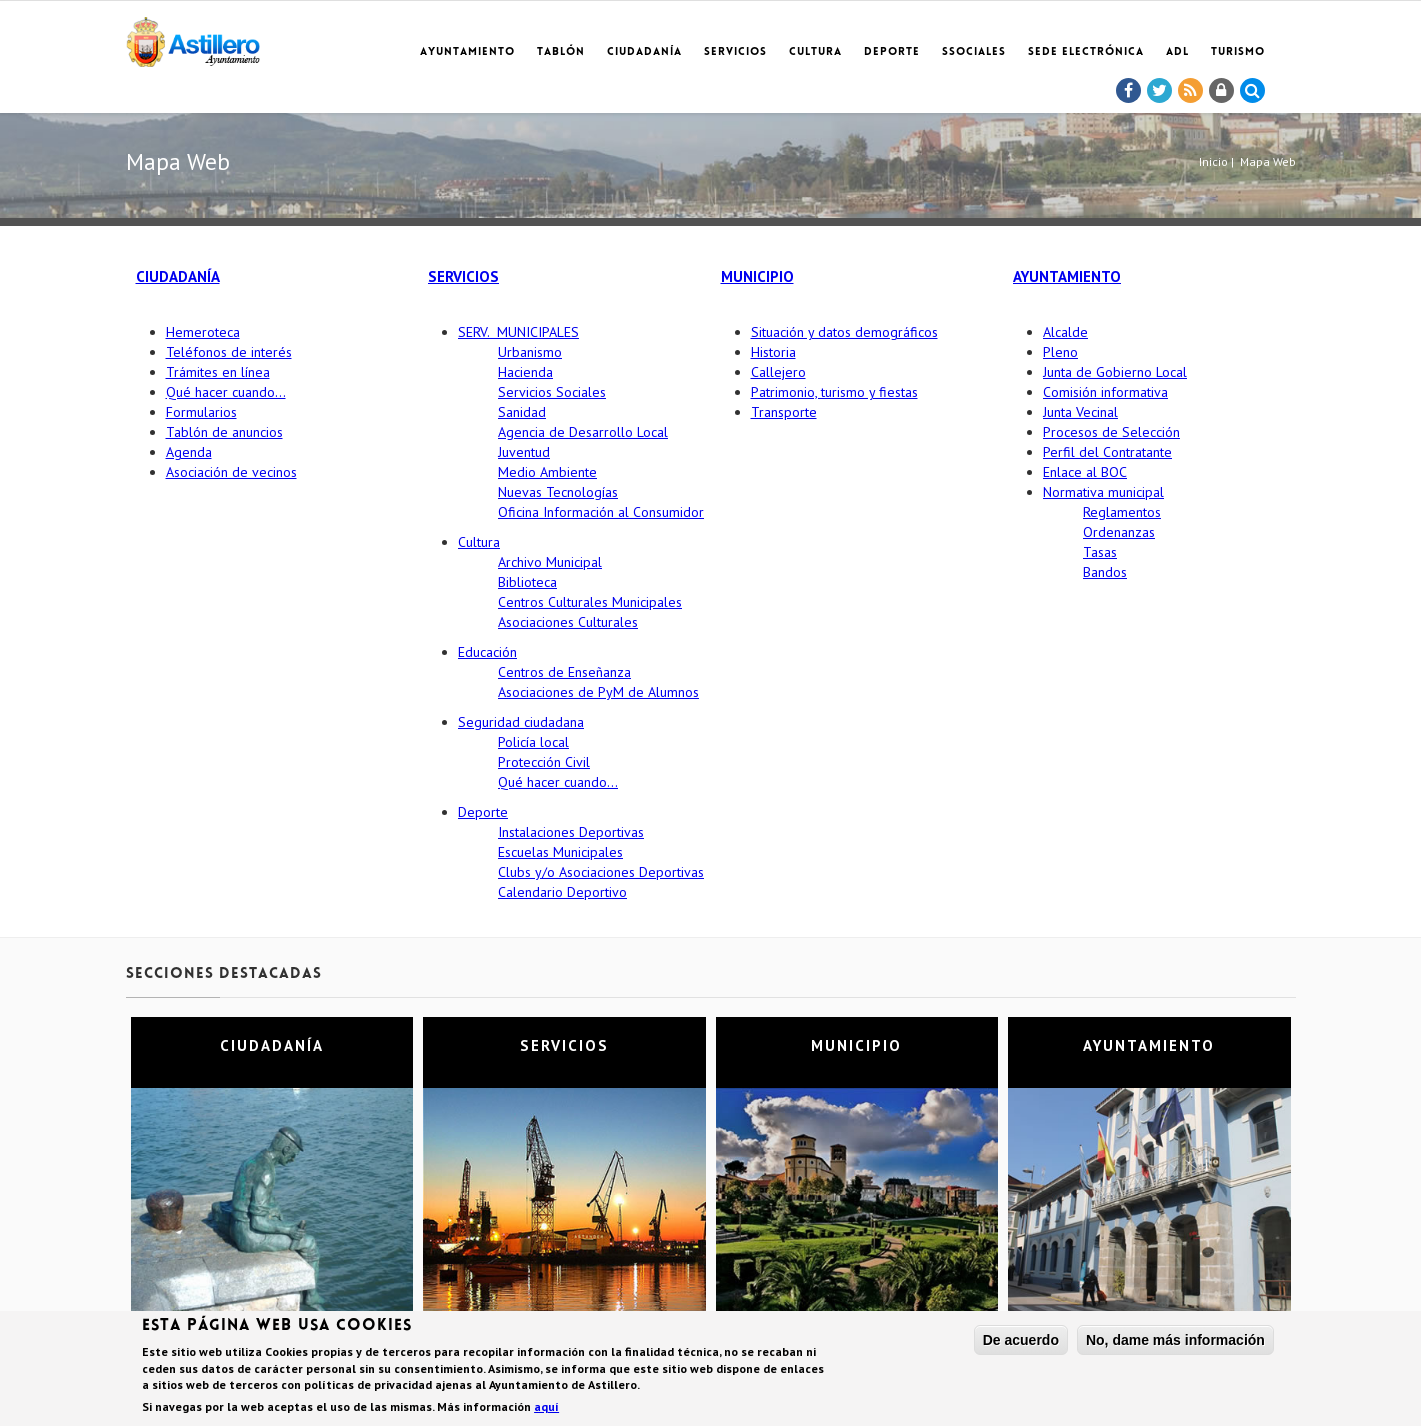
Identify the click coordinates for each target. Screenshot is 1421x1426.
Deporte (892, 52)
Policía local (533, 742)
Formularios (201, 412)
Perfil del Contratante (1107, 452)
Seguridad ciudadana (521, 722)
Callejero (778, 372)
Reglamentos (1122, 512)
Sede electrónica (1086, 52)
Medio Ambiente (547, 472)
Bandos (1105, 572)
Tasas (1100, 552)
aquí (546, 1407)
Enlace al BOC (1085, 472)
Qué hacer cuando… (226, 392)
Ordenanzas (1119, 532)
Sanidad (522, 412)
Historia (773, 352)
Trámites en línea (218, 372)
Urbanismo (530, 352)
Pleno (1060, 352)
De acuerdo (1021, 1341)
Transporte (784, 412)
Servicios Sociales (552, 392)
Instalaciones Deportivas (571, 832)
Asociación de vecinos (231, 472)
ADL (1177, 52)
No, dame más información (1175, 1341)
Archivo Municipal (550, 562)
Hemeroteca (203, 332)
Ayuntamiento (467, 52)
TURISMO (1238, 52)
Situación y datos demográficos (844, 332)
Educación (487, 652)
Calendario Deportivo (562, 892)
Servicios (735, 52)
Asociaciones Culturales (568, 622)
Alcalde (1065, 332)
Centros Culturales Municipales (590, 602)
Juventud (524, 452)
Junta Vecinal (1080, 412)
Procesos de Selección (1111, 432)
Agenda (189, 452)
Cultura (815, 52)
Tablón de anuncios (224, 432)
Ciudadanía (644, 52)
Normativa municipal (1103, 492)
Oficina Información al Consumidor (601, 512)
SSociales (974, 52)
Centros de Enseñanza (564, 672)
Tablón (561, 52)
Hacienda (525, 372)
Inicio (1213, 161)
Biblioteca (527, 582)
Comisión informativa (1105, 392)
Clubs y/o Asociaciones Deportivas (601, 872)
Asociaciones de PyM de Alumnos (598, 692)
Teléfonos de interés (229, 352)
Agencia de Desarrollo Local (583, 432)
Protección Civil (544, 762)
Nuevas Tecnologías (558, 492)
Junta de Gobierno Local (1115, 372)
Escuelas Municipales (560, 852)
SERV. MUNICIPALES (518, 332)
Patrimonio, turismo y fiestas (834, 392)
